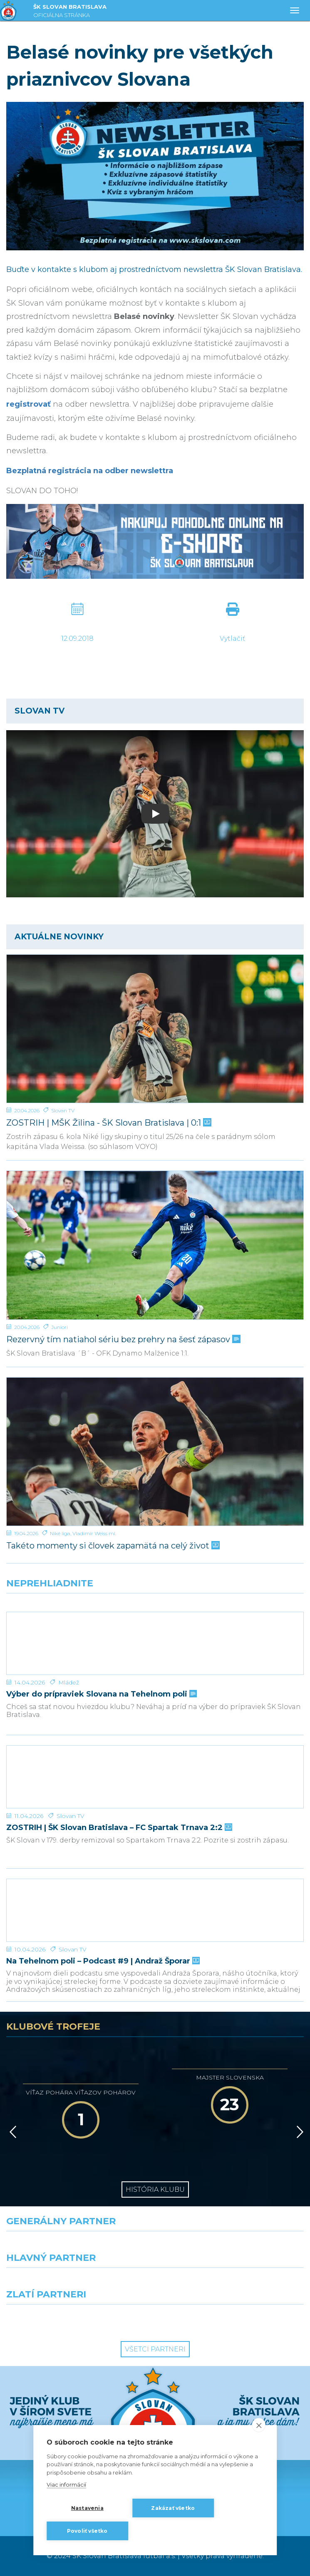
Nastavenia (87, 2508)
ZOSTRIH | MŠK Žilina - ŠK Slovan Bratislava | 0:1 (108, 1123)
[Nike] (155, 2246)
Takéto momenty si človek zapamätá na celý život (112, 1546)
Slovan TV (62, 1110)
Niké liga (60, 1533)
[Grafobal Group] (232, 2319)
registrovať (28, 404)
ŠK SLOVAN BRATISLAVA (70, 11)
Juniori (59, 1327)
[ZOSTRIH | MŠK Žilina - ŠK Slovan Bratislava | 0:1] (155, 1029)
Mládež (68, 1682)
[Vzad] (11, 2132)
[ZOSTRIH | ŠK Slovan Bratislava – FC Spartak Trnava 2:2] (155, 1776)
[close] (258, 2425)
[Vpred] (298, 2132)
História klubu (155, 2189)
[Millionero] (232, 2283)
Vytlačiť (232, 638)
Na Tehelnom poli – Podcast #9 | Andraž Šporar (102, 1961)
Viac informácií (66, 2484)
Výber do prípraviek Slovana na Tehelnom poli (100, 1694)
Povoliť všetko (87, 2531)
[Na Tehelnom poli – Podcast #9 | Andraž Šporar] (155, 1910)
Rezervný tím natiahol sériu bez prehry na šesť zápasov (122, 1339)
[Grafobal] (77, 2283)
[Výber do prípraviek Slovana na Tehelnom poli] (155, 1643)
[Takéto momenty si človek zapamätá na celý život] (155, 1451)
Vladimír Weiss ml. (94, 1533)
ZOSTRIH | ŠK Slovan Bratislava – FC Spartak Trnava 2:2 (118, 1827)
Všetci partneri (155, 2349)
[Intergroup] (77, 2319)
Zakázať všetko (173, 2508)
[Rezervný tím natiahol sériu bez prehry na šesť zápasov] (155, 1245)
